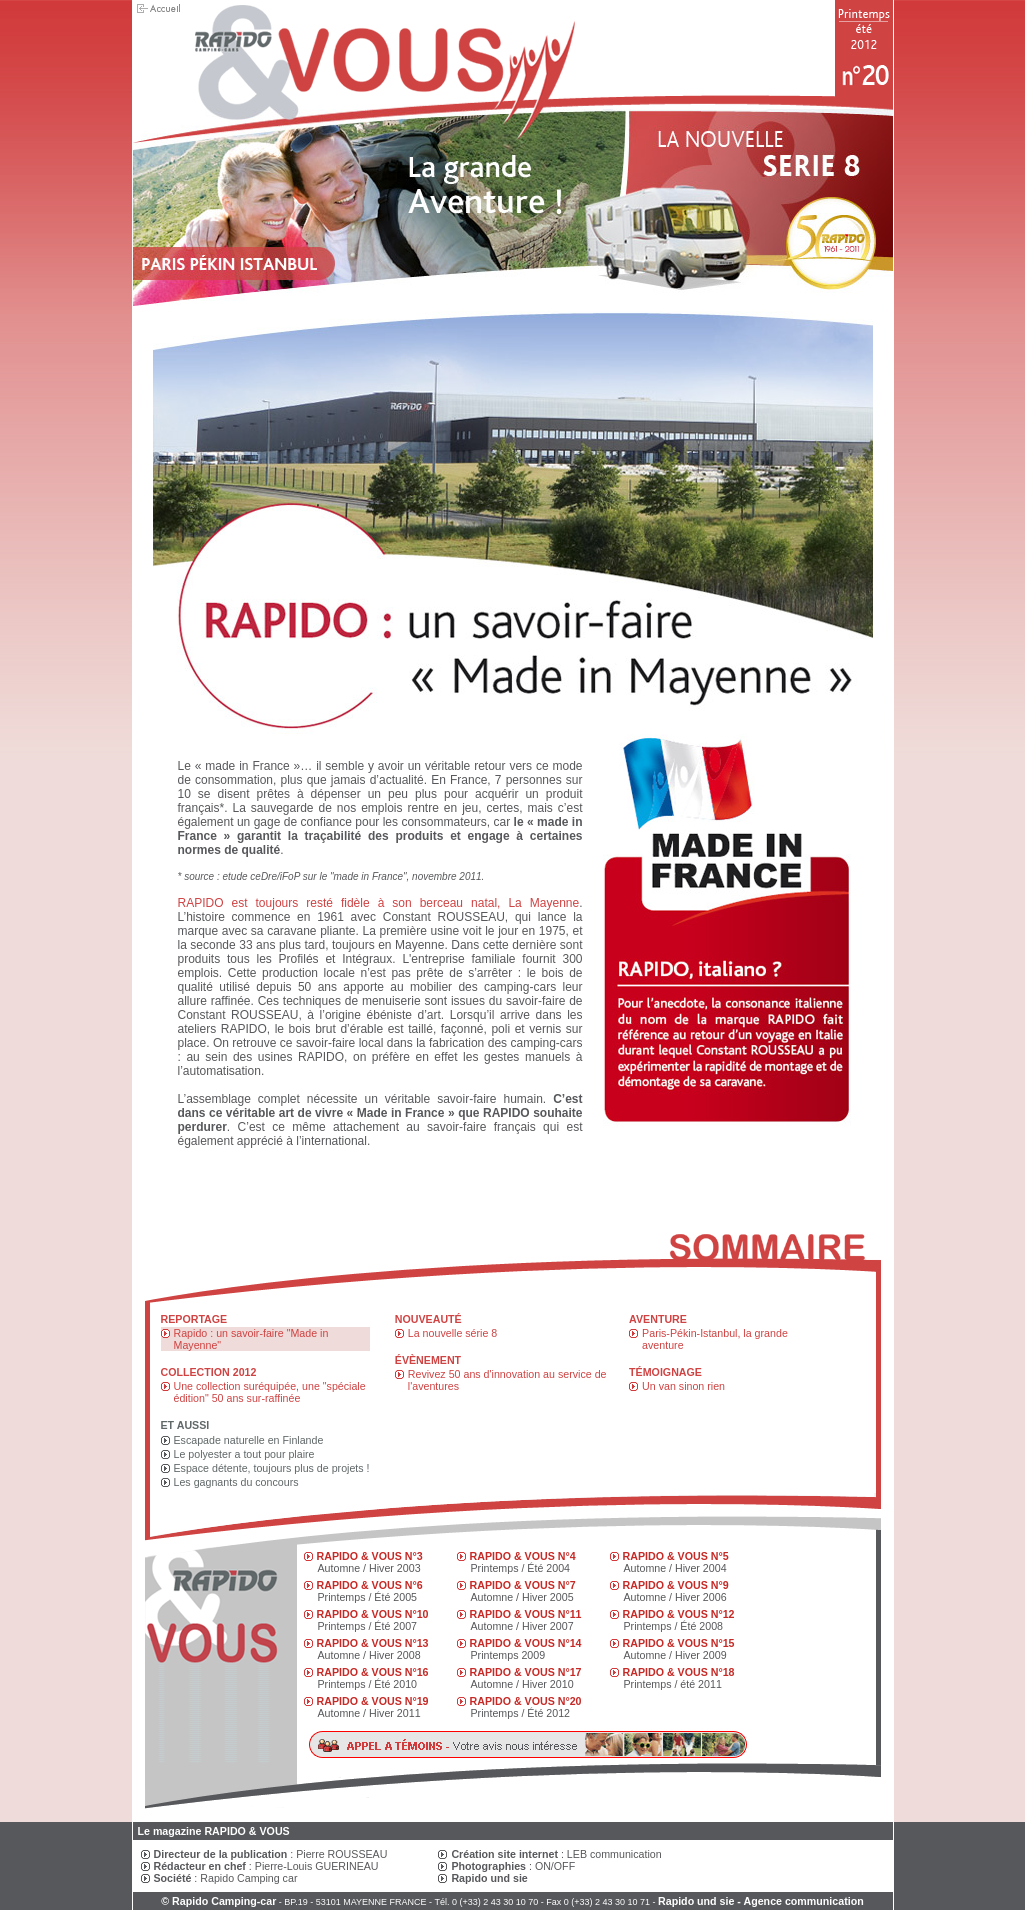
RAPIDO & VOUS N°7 (523, 1585)
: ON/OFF (513, 1866)
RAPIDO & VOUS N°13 (373, 1643)
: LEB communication (556, 1854)
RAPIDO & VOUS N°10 (373, 1614)
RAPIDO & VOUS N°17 (526, 1672)
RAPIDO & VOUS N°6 (370, 1585)
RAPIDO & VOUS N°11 (526, 1614)
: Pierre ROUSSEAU (271, 1854)
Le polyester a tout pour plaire (244, 1454)
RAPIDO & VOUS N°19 (373, 1701)
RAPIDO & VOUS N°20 (526, 1701)
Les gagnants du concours (236, 1482)
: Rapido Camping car (226, 1878)
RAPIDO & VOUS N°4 (523, 1556)
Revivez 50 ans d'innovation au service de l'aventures (507, 1380)
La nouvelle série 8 (452, 1333)
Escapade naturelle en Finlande (249, 1440)
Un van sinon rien (683, 1386)
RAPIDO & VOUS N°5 (676, 1556)
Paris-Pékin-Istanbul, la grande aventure (715, 1339)
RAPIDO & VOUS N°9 (676, 1585)
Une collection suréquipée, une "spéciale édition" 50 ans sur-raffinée (270, 1392)
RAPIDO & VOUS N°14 (526, 1643)
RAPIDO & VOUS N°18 (679, 1672)
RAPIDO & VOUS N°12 (679, 1614)
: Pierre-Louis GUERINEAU (266, 1866)
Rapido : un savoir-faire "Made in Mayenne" (251, 1339)
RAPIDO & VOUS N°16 (373, 1672)
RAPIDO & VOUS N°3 (370, 1556)
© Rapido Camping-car (218, 1901)
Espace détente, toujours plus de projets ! (272, 1468)
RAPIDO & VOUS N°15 (679, 1643)
